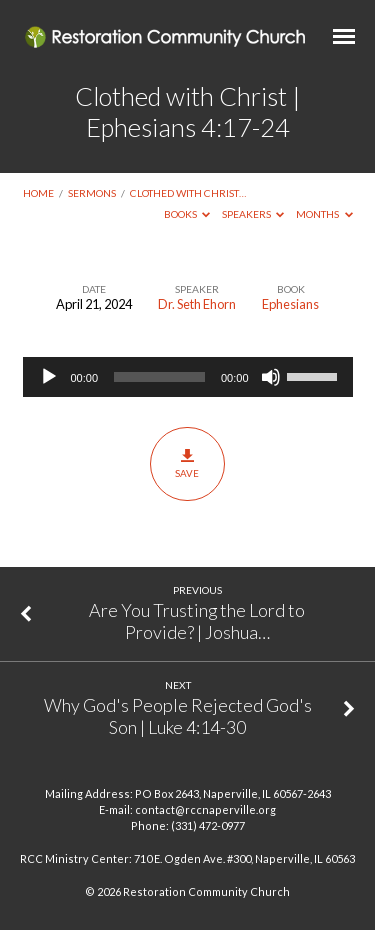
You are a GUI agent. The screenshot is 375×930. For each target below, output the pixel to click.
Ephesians (290, 304)
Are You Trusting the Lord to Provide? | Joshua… (197, 621)
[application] (188, 377)
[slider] (159, 377)
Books (187, 214)
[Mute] (271, 377)
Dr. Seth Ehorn (197, 304)
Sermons (92, 193)
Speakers (253, 214)
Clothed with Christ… (188, 193)
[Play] (49, 377)
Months (324, 214)
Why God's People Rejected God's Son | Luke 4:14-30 (178, 716)
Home (38, 193)
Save (187, 463)
